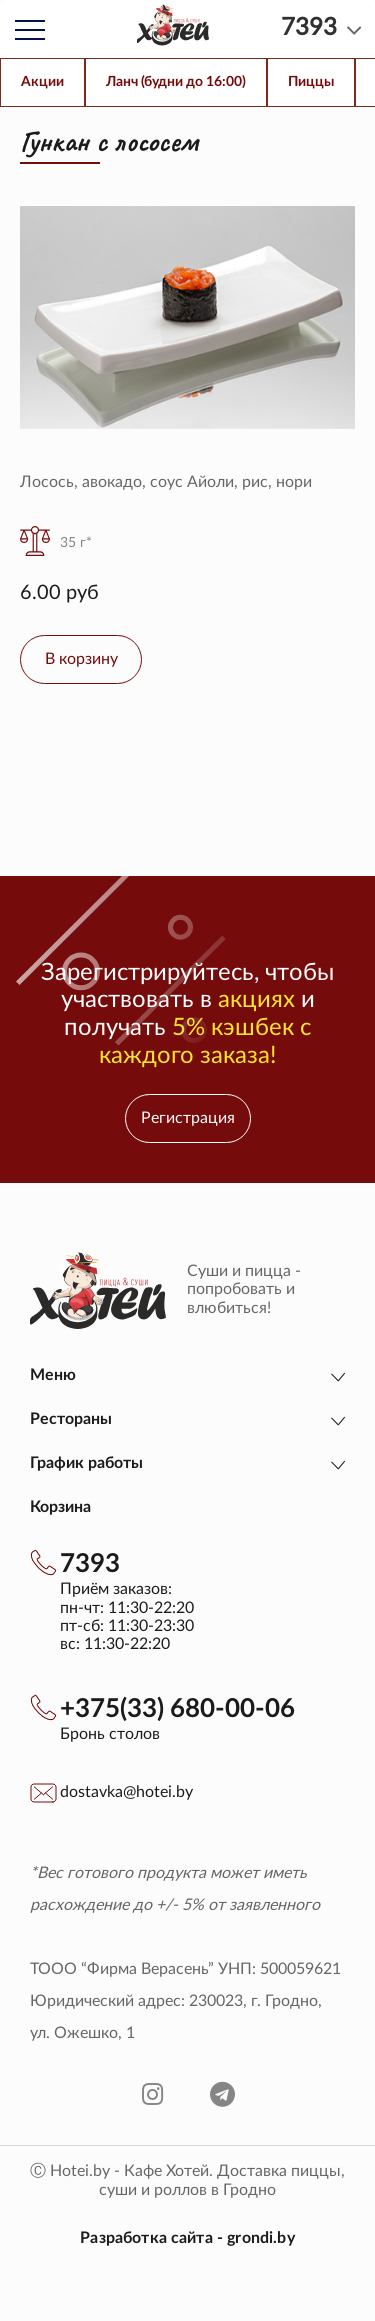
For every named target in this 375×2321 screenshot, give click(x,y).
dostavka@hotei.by (126, 1792)
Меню (53, 1375)
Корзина (60, 1507)
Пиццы (311, 82)
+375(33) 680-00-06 (177, 1709)
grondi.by (260, 2238)
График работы (86, 1463)
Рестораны (71, 1419)
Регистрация (188, 1118)
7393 (90, 1564)
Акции (42, 82)
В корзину (81, 659)
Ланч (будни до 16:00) (176, 82)
